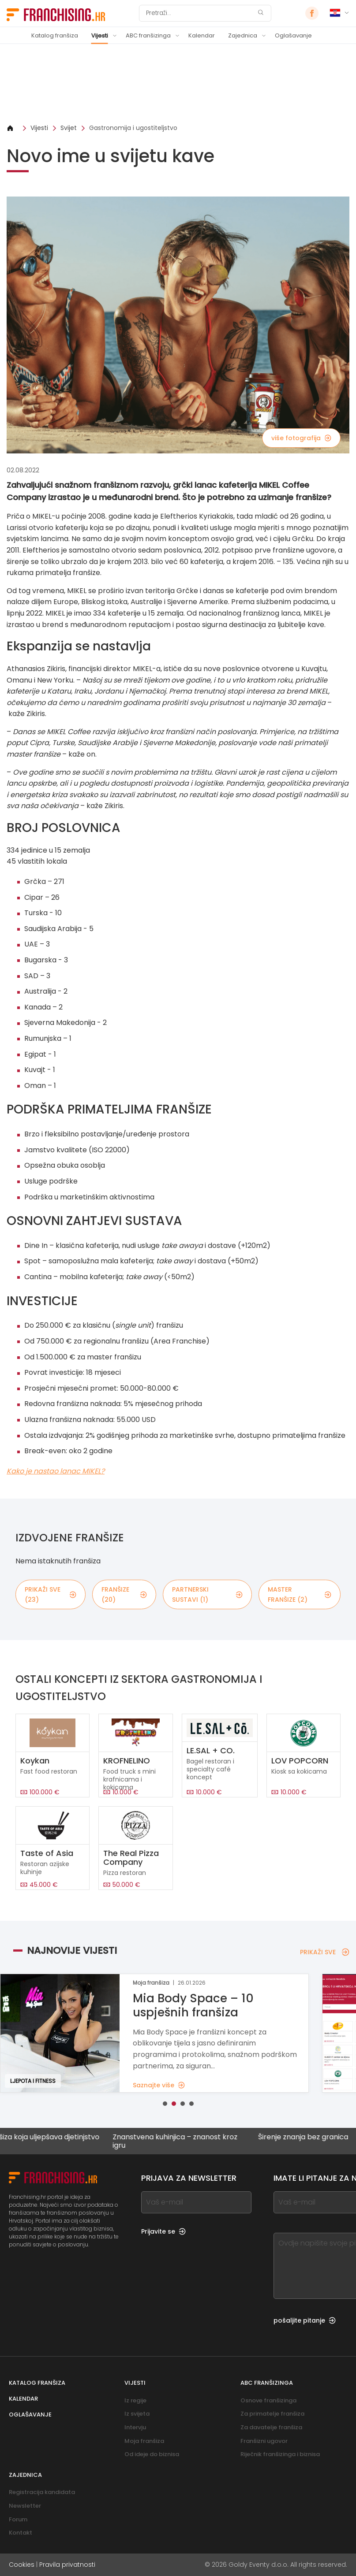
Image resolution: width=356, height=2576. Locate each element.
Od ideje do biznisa (151, 2454)
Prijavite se (163, 2231)
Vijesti (99, 35)
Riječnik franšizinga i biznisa (280, 2454)
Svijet (68, 127)
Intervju (135, 2427)
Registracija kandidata (42, 2492)
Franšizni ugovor (264, 2441)
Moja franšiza (144, 2441)
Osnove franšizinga (268, 2400)
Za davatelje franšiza (271, 2427)
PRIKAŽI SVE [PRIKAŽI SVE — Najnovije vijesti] (324, 1952)
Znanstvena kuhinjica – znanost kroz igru (187, 2141)
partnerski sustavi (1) (207, 1594)
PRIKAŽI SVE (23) (50, 1594)
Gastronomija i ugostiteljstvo (133, 127)
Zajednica (242, 35)
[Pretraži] (199, 13)
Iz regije (135, 2400)
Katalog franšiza (54, 35)
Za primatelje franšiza (272, 2413)
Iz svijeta (137, 2413)
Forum (18, 2519)
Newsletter (25, 2506)
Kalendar (201, 35)
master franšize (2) (299, 1594)
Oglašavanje (293, 35)
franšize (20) (123, 1594)
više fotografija (301, 438)
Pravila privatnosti (67, 2564)
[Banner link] (178, 84)
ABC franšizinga (148, 35)
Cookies (21, 2564)
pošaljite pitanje (305, 2320)
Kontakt (20, 2532)
